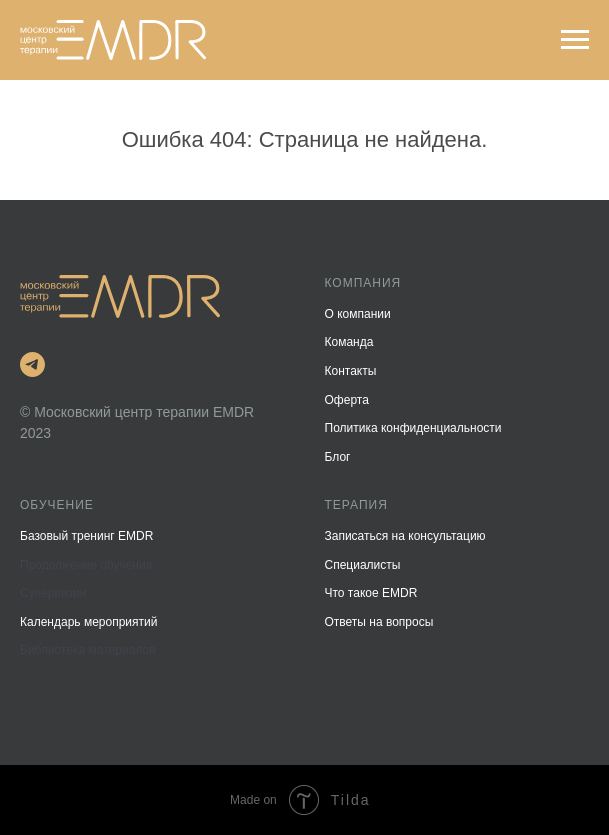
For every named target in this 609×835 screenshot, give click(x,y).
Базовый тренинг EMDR (86, 536)
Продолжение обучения (86, 565)
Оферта (347, 400)
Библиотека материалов (88, 650)
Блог (338, 457)
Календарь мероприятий (88, 622)
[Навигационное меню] (575, 40)
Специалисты (363, 565)
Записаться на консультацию (405, 536)
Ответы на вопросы (379, 622)
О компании (358, 314)
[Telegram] (32, 364)
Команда (349, 342)
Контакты (351, 371)
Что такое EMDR (371, 593)
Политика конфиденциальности (413, 428)
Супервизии (53, 593)
